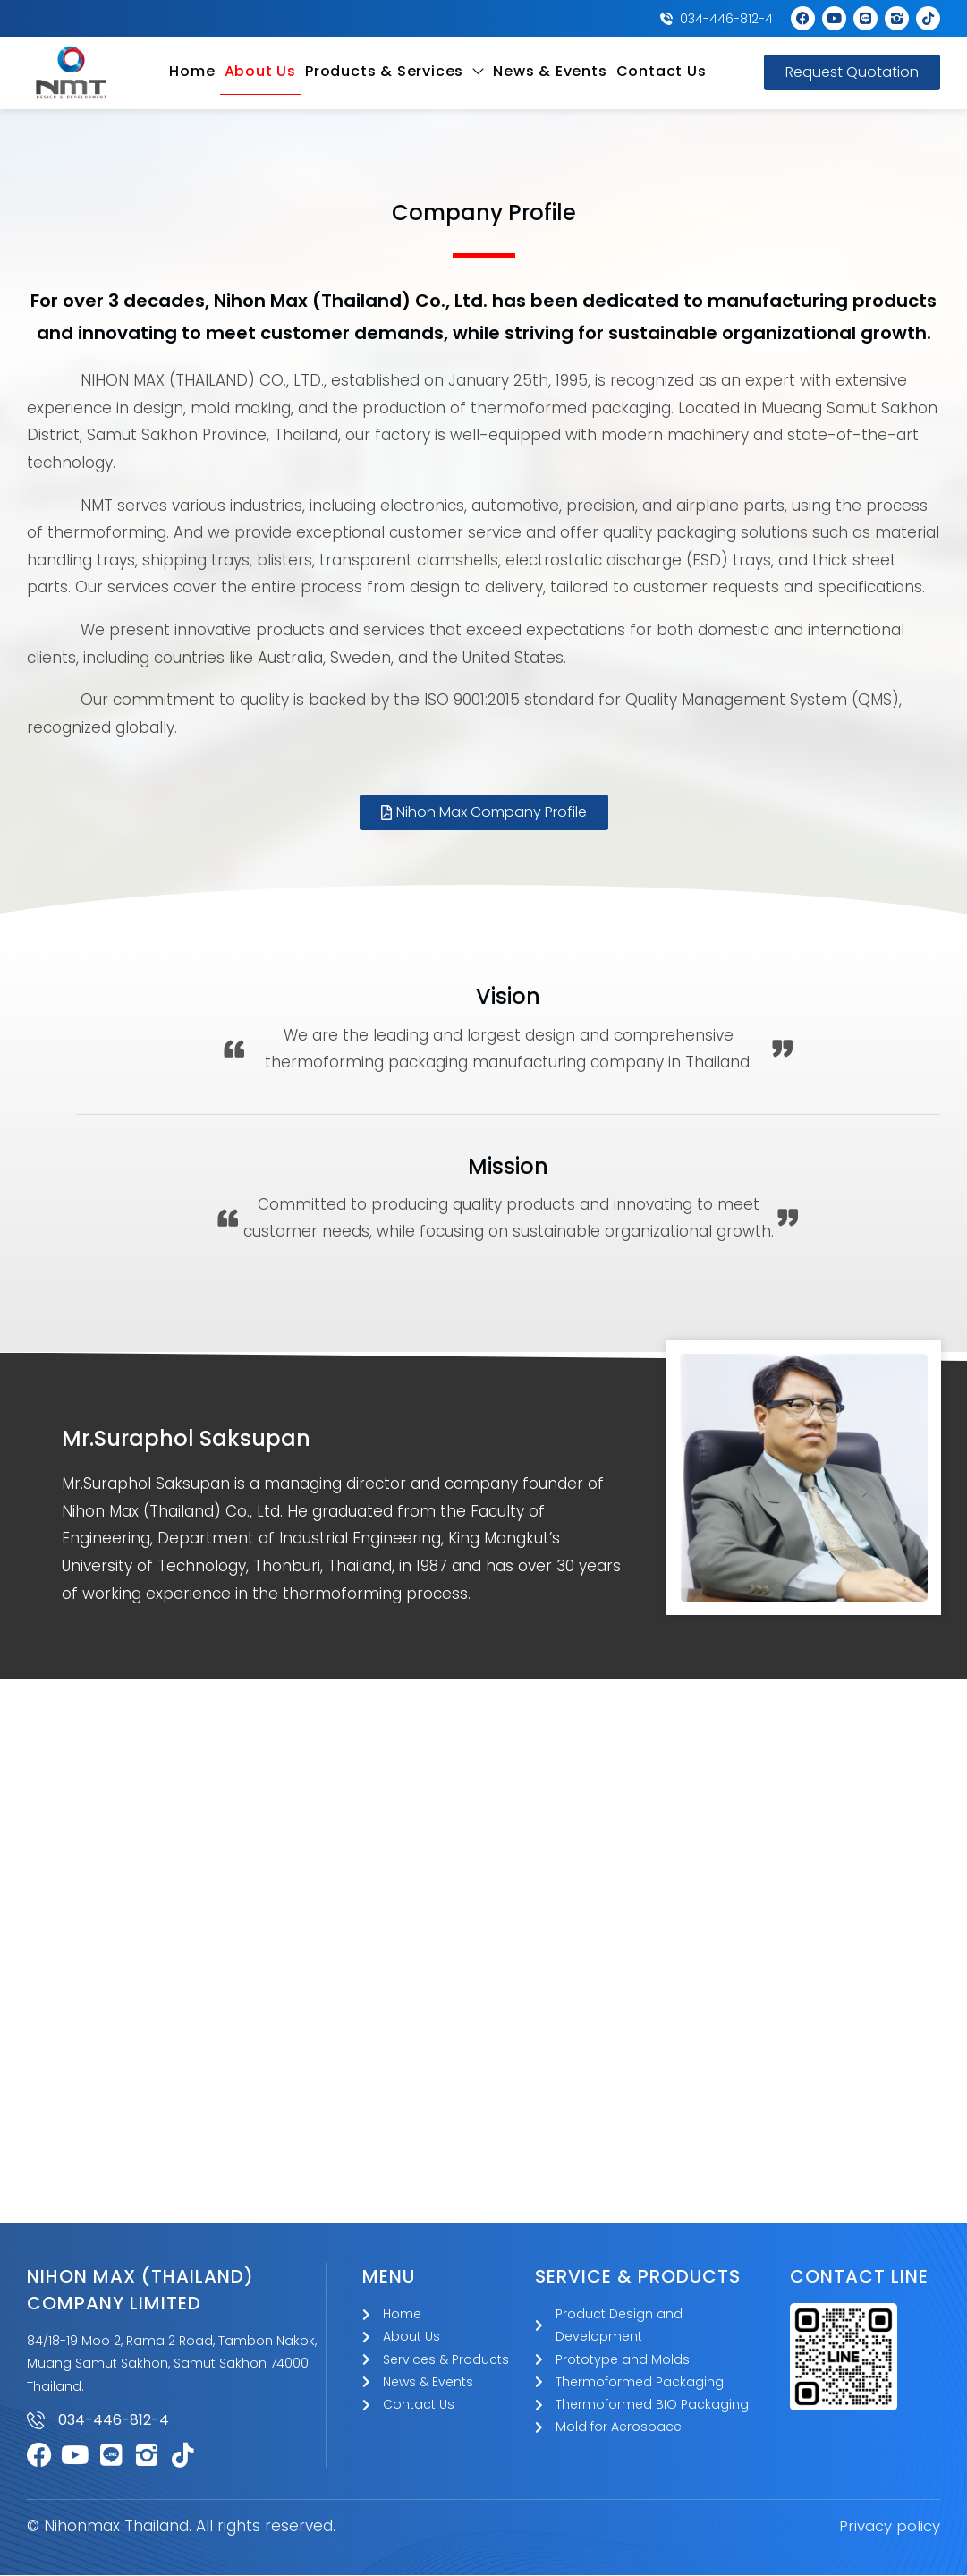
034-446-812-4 (113, 2420)
